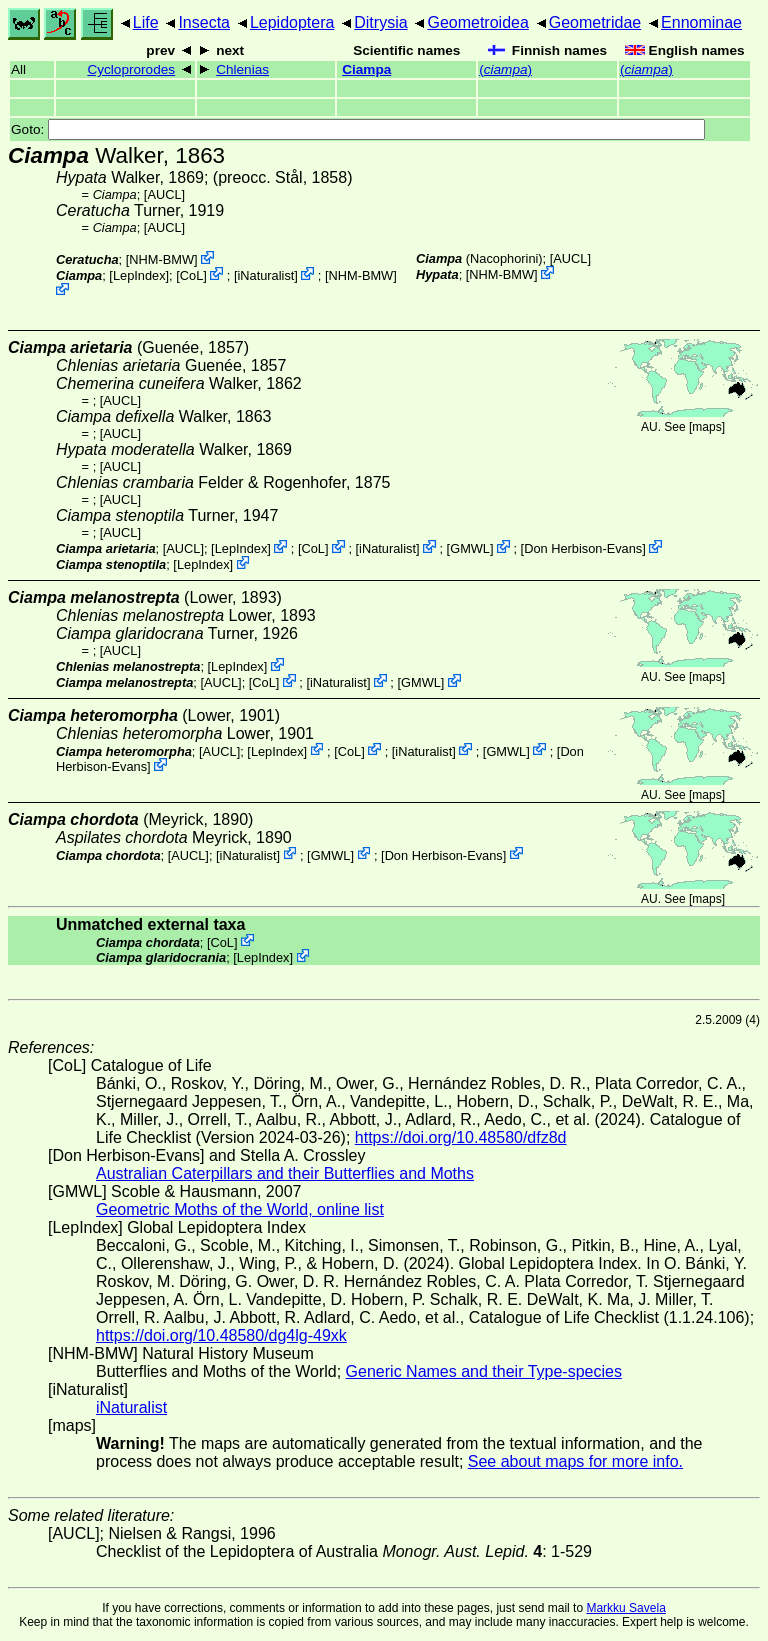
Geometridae (595, 22)
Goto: (358, 129)
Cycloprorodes (131, 69)
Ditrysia (380, 22)
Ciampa (366, 69)
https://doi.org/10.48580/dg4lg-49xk (221, 1335)
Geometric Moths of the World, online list (240, 1209)
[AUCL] (164, 194)
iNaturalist (265, 275)
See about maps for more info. (575, 1461)
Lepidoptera (292, 22)
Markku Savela (625, 1608)
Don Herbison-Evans (583, 548)
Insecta (204, 22)
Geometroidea (477, 22)
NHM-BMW (161, 259)
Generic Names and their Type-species (484, 1371)
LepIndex (139, 275)
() (505, 69)
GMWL (470, 548)
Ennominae (701, 22)
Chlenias (242, 69)
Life (146, 22)
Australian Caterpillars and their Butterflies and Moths (285, 1173)
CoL (191, 275)
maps (706, 427)
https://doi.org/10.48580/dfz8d (461, 1137)
